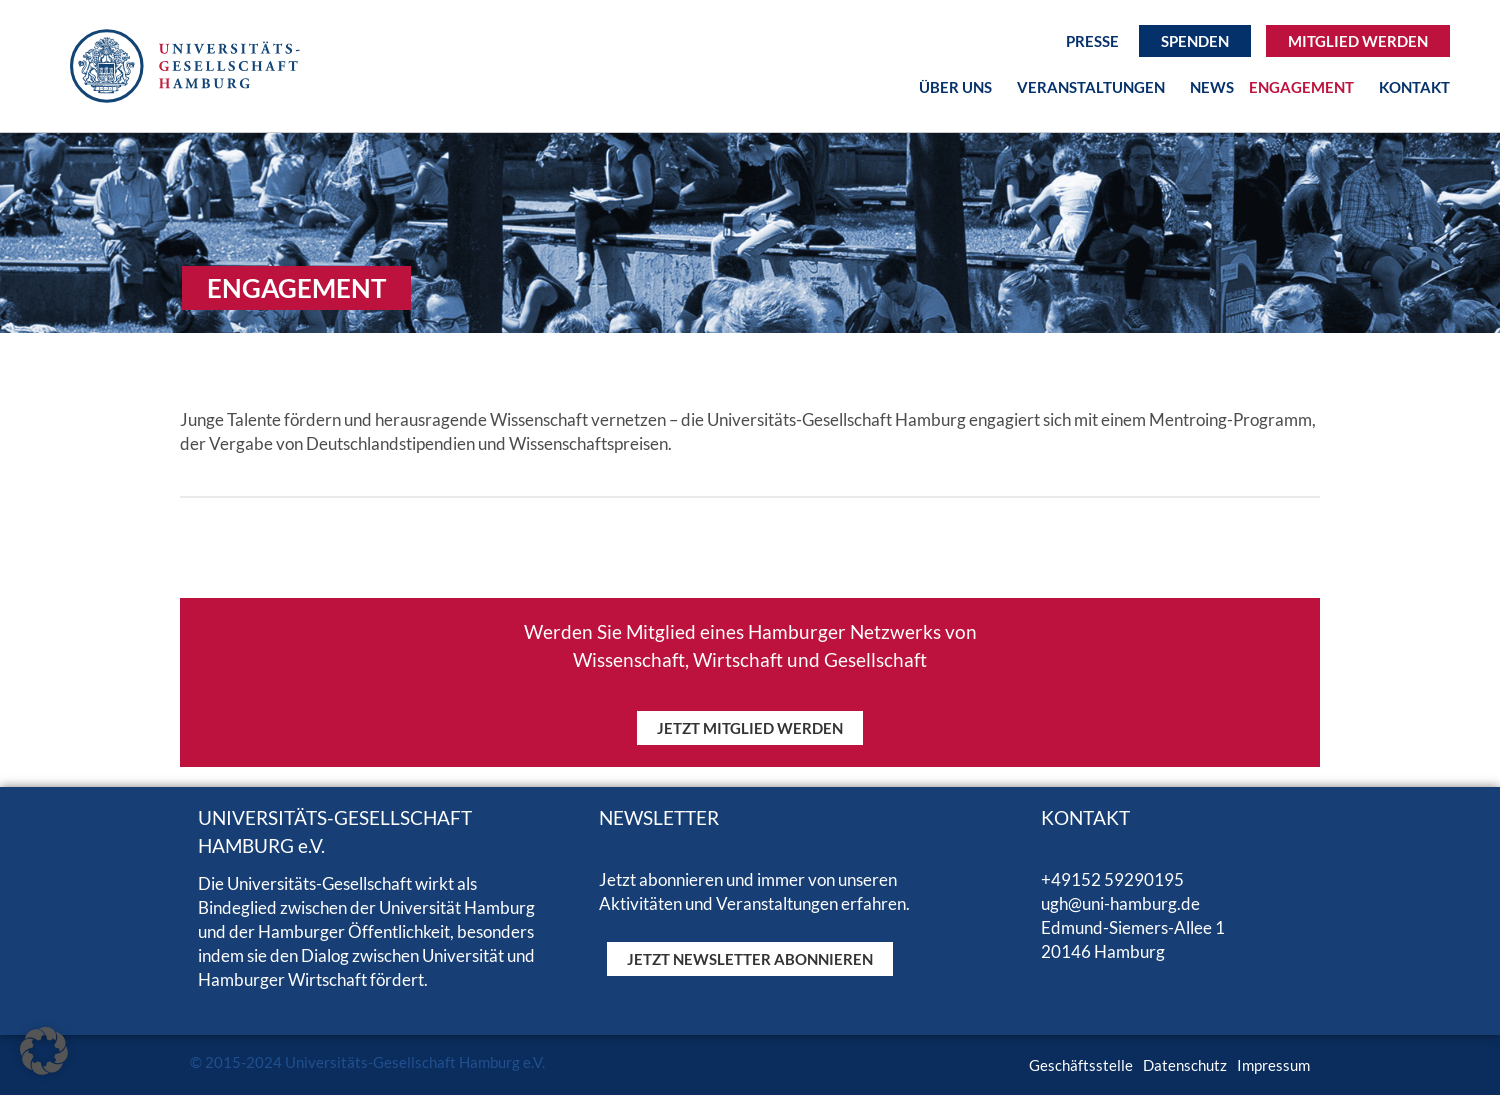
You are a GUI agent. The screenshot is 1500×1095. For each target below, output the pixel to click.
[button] (44, 1051)
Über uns (960, 87)
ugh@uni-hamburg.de (1120, 903)
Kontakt (1414, 87)
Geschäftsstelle (1081, 1065)
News (1212, 87)
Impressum (1273, 1065)
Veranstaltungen (1096, 87)
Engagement (1306, 87)
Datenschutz (1185, 1065)
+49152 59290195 (1112, 879)
